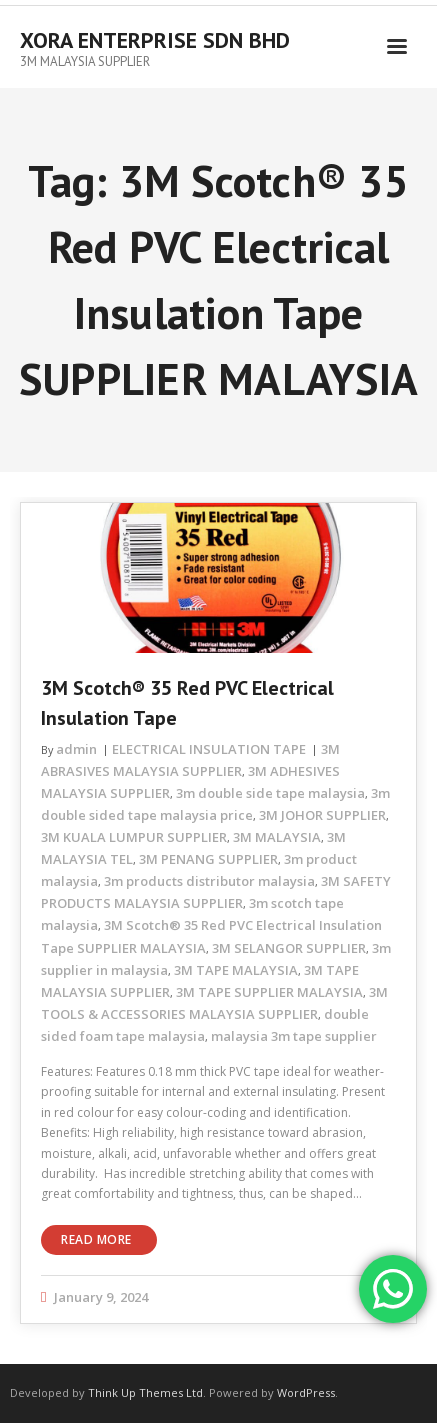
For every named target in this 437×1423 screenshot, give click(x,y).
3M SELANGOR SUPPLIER (289, 948)
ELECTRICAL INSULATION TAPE (209, 749)
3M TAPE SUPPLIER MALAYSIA (269, 992)
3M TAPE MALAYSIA (236, 970)
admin (76, 749)
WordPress (306, 1392)
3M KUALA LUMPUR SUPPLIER (134, 837)
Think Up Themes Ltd (145, 1392)
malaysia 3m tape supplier (294, 1036)
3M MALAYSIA (277, 837)
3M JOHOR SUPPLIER (322, 815)
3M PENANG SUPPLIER (208, 859)
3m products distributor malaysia (209, 881)
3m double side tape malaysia (270, 793)
